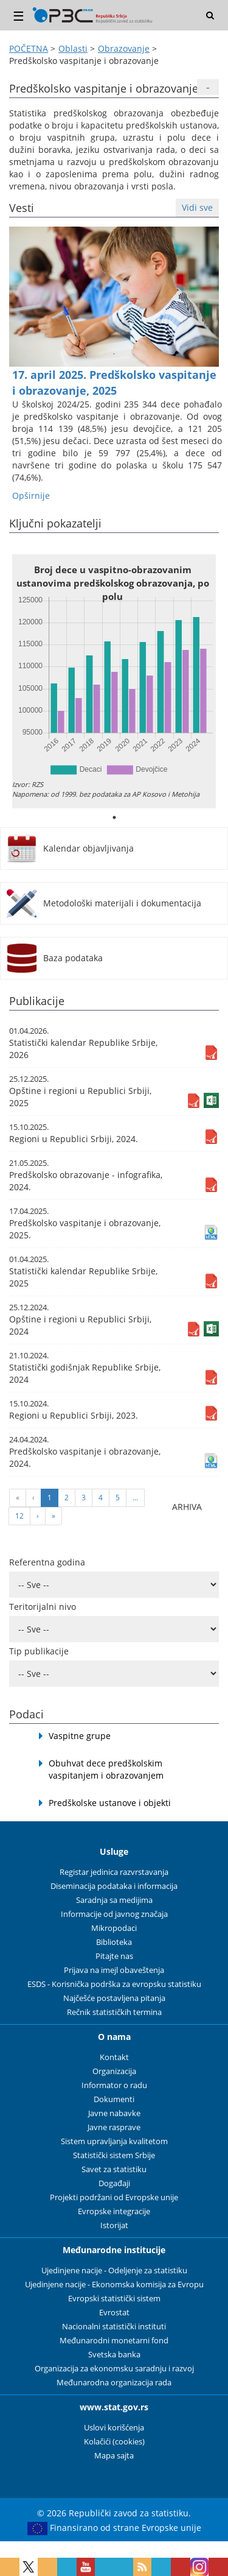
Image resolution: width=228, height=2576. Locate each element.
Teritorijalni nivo (42, 1606)
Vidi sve (197, 207)
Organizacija (114, 2071)
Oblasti (73, 48)
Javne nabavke (114, 2113)
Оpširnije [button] (31, 495)
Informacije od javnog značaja (114, 1914)
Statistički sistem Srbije (114, 2155)
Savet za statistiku (114, 2169)
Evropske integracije (114, 2211)
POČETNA (28, 48)
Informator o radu (114, 2085)
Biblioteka (114, 1942)
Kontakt (114, 2057)
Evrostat (114, 2312)
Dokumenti (114, 2099)
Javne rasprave (114, 2127)
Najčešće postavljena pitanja (114, 1998)
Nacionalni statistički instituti (114, 2326)
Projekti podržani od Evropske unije (114, 2197)
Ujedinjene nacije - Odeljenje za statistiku (114, 2270)
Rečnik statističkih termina (114, 2012)
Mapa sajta (114, 2456)
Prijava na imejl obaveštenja (114, 1970)
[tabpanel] (114, 681)
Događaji (114, 2183)
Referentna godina (47, 1562)
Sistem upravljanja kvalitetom (114, 2141)
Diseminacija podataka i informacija (114, 1886)
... (135, 1497)
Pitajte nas (114, 1956)
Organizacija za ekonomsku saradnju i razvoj (114, 2368)
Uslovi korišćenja (114, 2427)
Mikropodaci (114, 1928)
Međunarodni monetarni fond (114, 2340)
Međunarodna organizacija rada (114, 2382)
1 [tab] (114, 817)
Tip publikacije (39, 1651)
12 (19, 1516)
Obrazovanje (124, 48)
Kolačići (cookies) (114, 2442)
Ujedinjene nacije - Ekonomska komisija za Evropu (114, 2284)
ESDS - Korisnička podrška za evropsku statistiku (114, 1984)
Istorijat (114, 2225)
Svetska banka (114, 2354)
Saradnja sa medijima (114, 1900)
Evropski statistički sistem (114, 2298)
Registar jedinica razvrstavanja (114, 1872)
